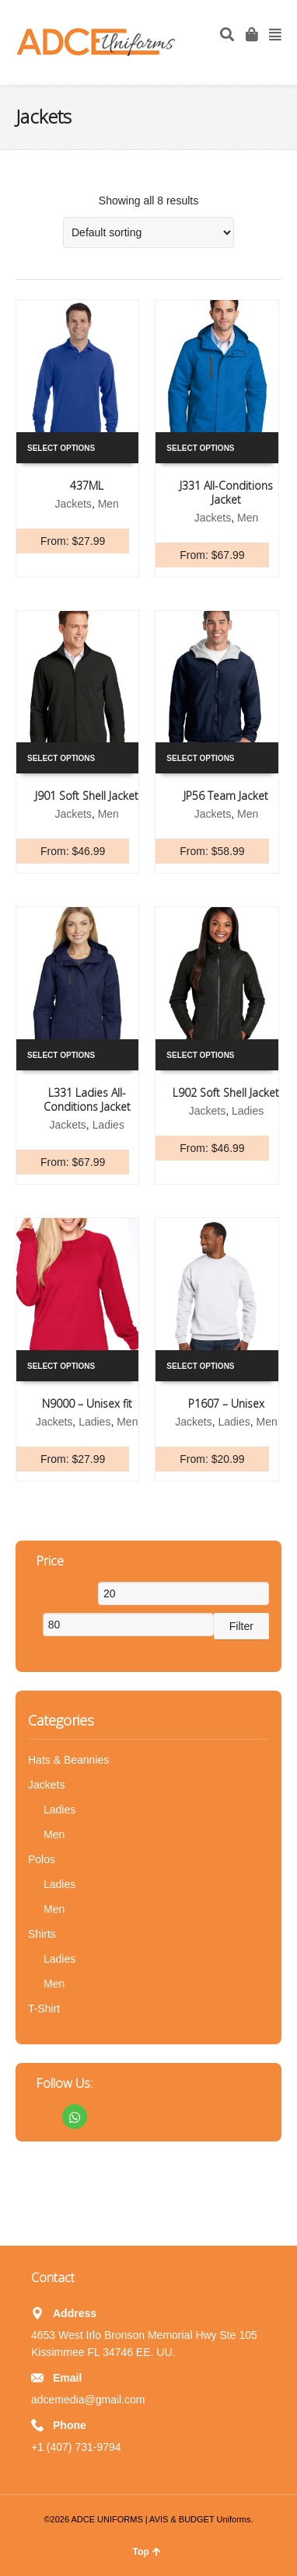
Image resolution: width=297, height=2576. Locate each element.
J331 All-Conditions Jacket (226, 492)
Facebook (40, 2116)
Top (146, 2551)
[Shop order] (148, 232)
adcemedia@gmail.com (88, 2399)
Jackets (72, 503)
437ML (86, 485)
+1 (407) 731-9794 (76, 2447)
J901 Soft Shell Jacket (86, 795)
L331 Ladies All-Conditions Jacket (87, 1099)
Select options (61, 448)
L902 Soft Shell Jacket (226, 1092)
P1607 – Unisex (226, 1403)
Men (108, 503)
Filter (241, 1626)
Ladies (108, 1125)
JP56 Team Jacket (225, 795)
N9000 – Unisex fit (87, 1403)
